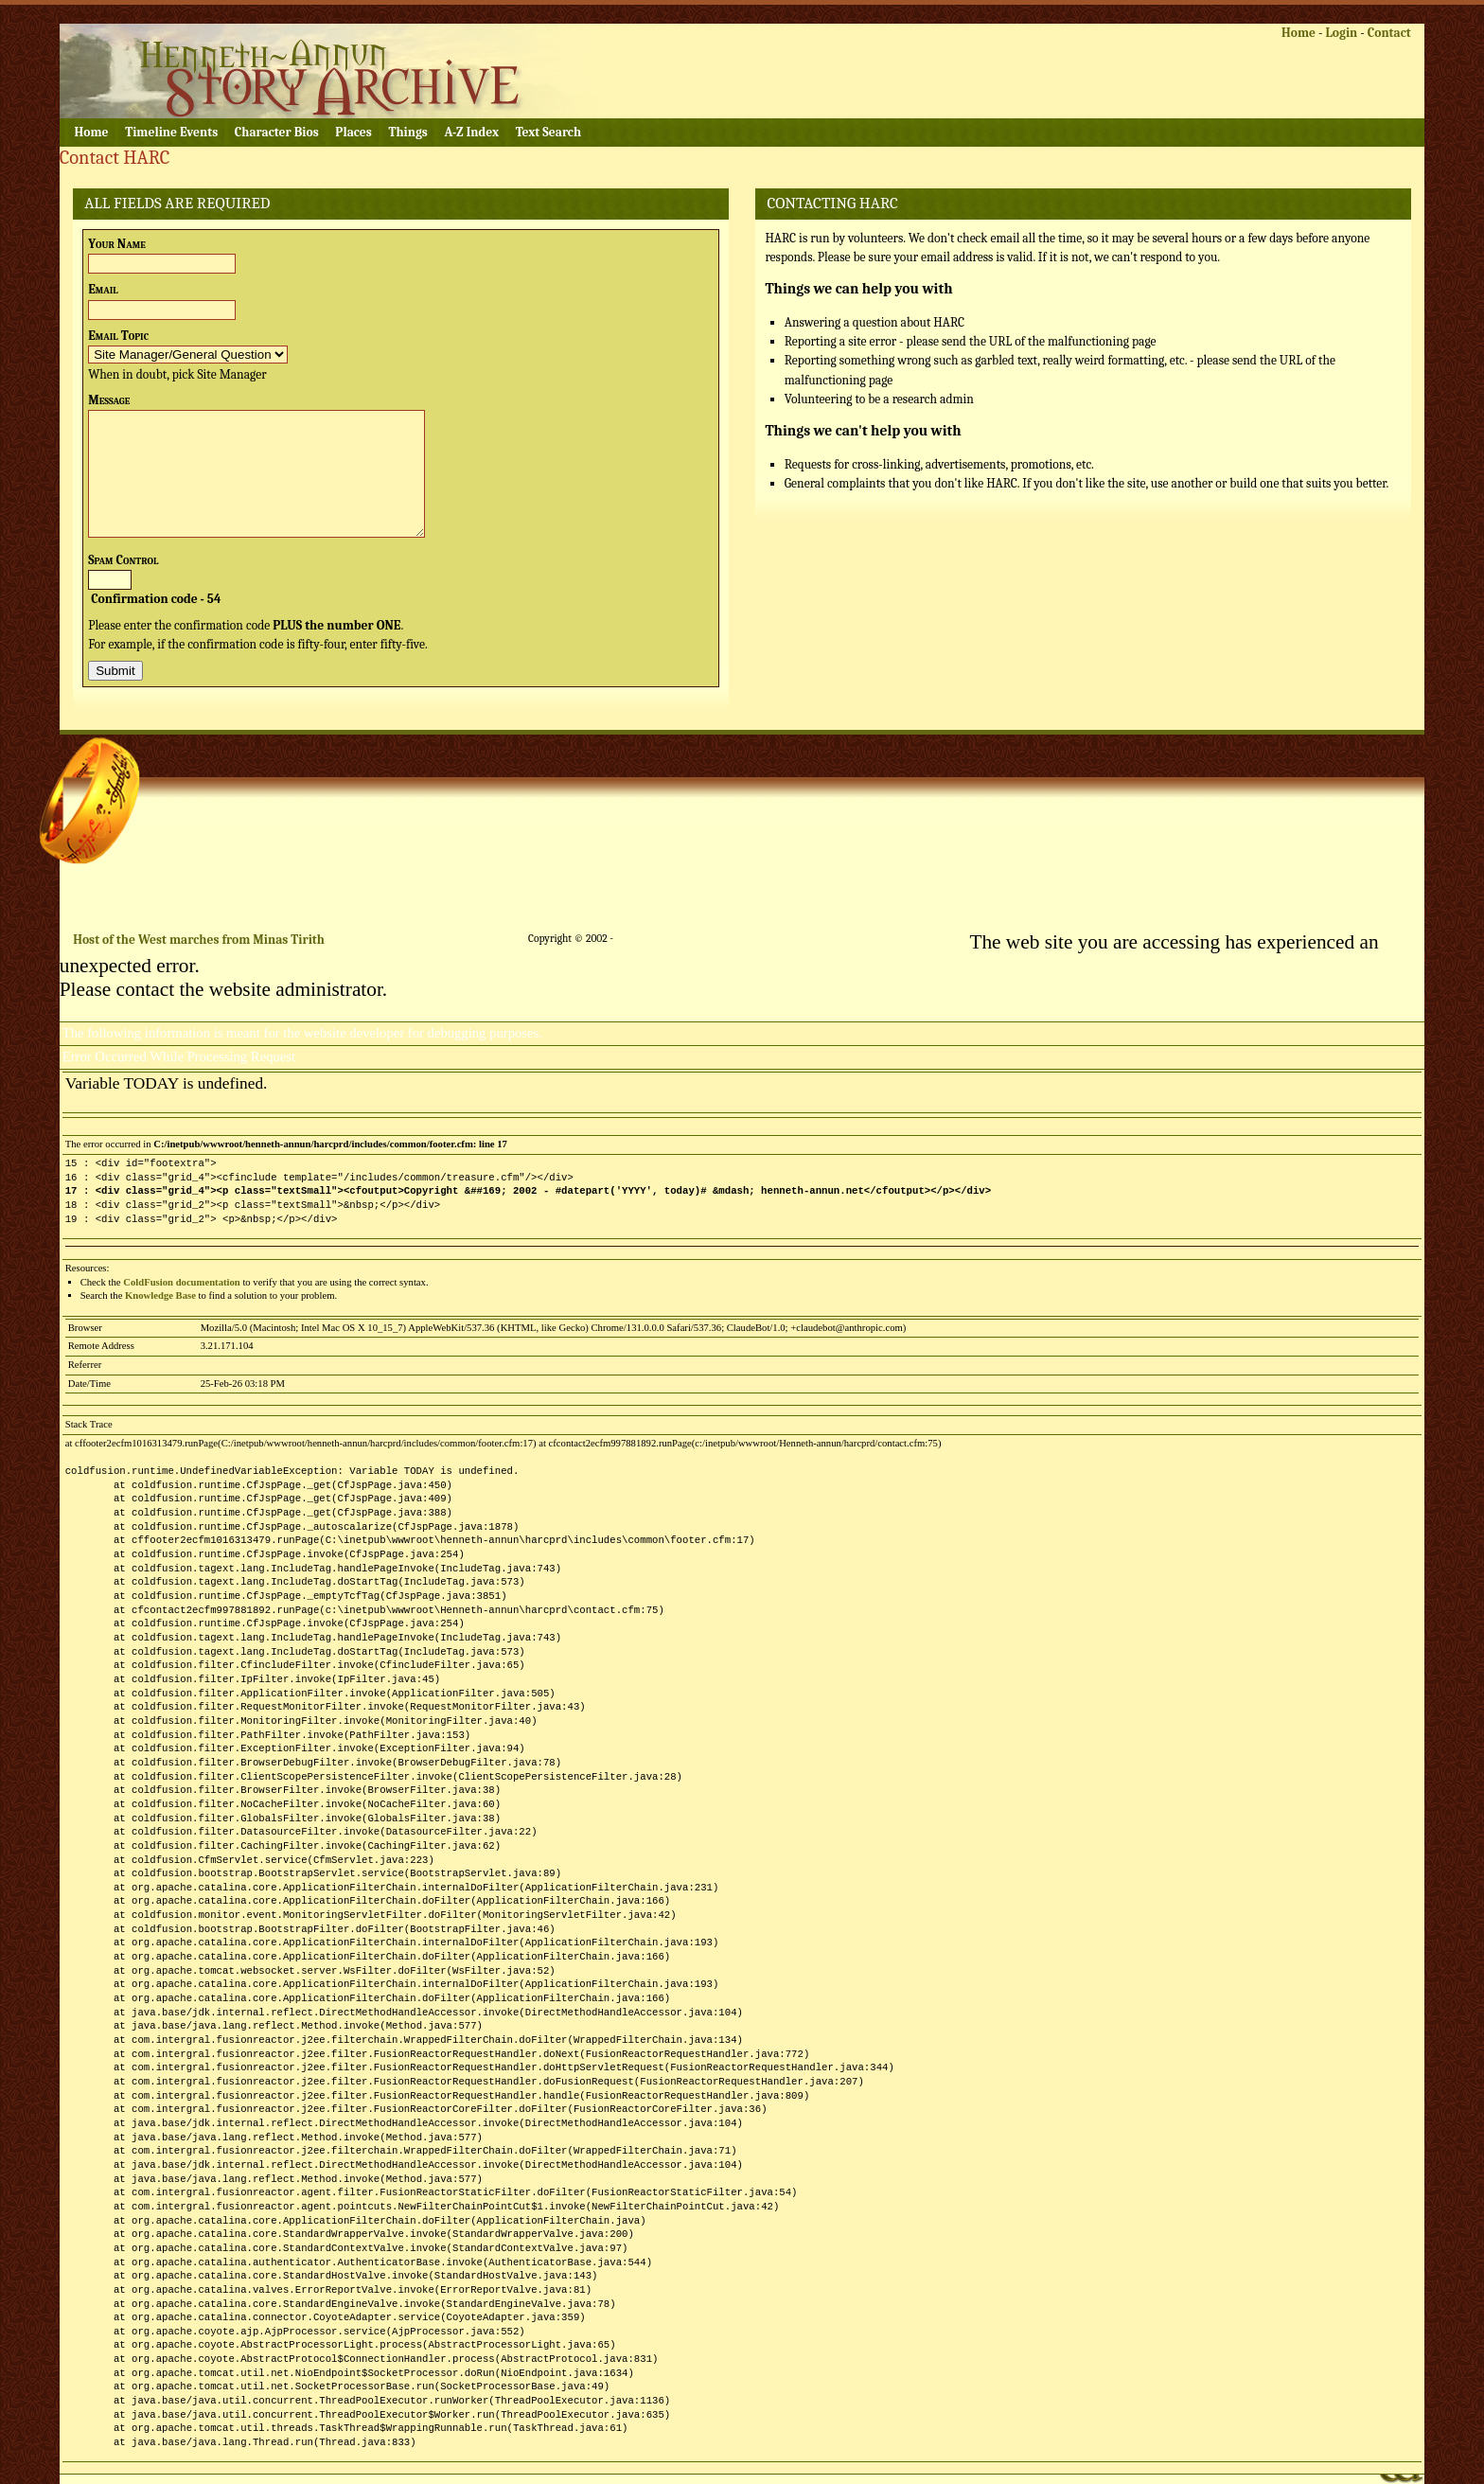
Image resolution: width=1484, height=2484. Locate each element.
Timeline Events (171, 132)
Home (1298, 33)
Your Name (117, 244)
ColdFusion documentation (181, 1282)
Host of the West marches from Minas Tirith (199, 939)
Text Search (548, 132)
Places (353, 132)
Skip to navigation (271, 15)
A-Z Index (472, 132)
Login (1341, 33)
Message (109, 400)
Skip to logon (182, 15)
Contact (1389, 33)
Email (103, 289)
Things (407, 132)
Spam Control (123, 560)
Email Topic (118, 335)
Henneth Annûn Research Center (296, 71)
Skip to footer (361, 15)
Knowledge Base (160, 1295)
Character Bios (277, 132)
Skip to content (101, 15)
